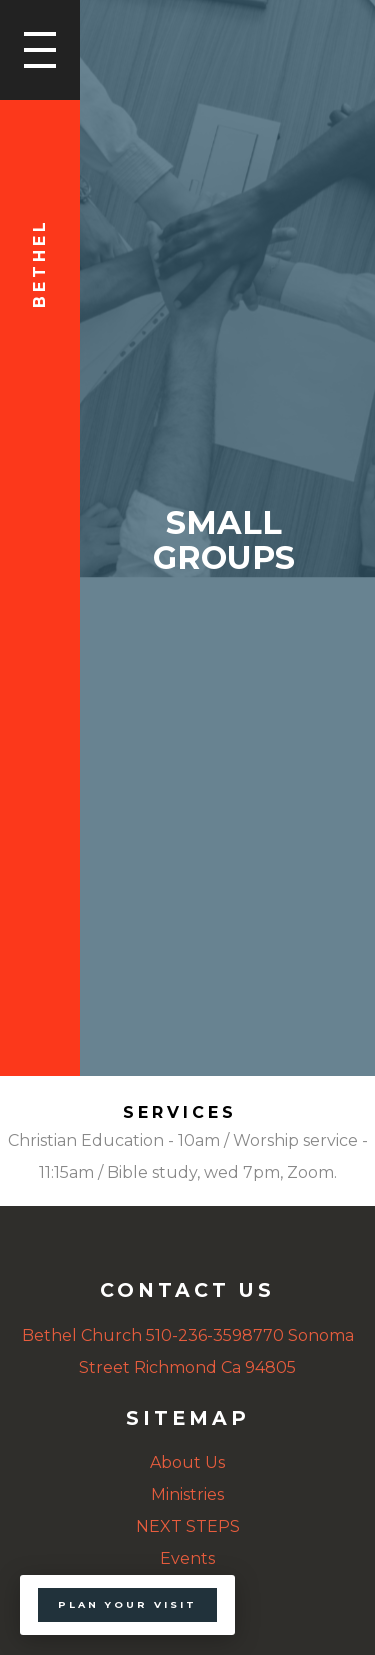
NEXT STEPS (188, 1526)
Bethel (39, 263)
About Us (187, 1462)
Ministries (187, 1494)
